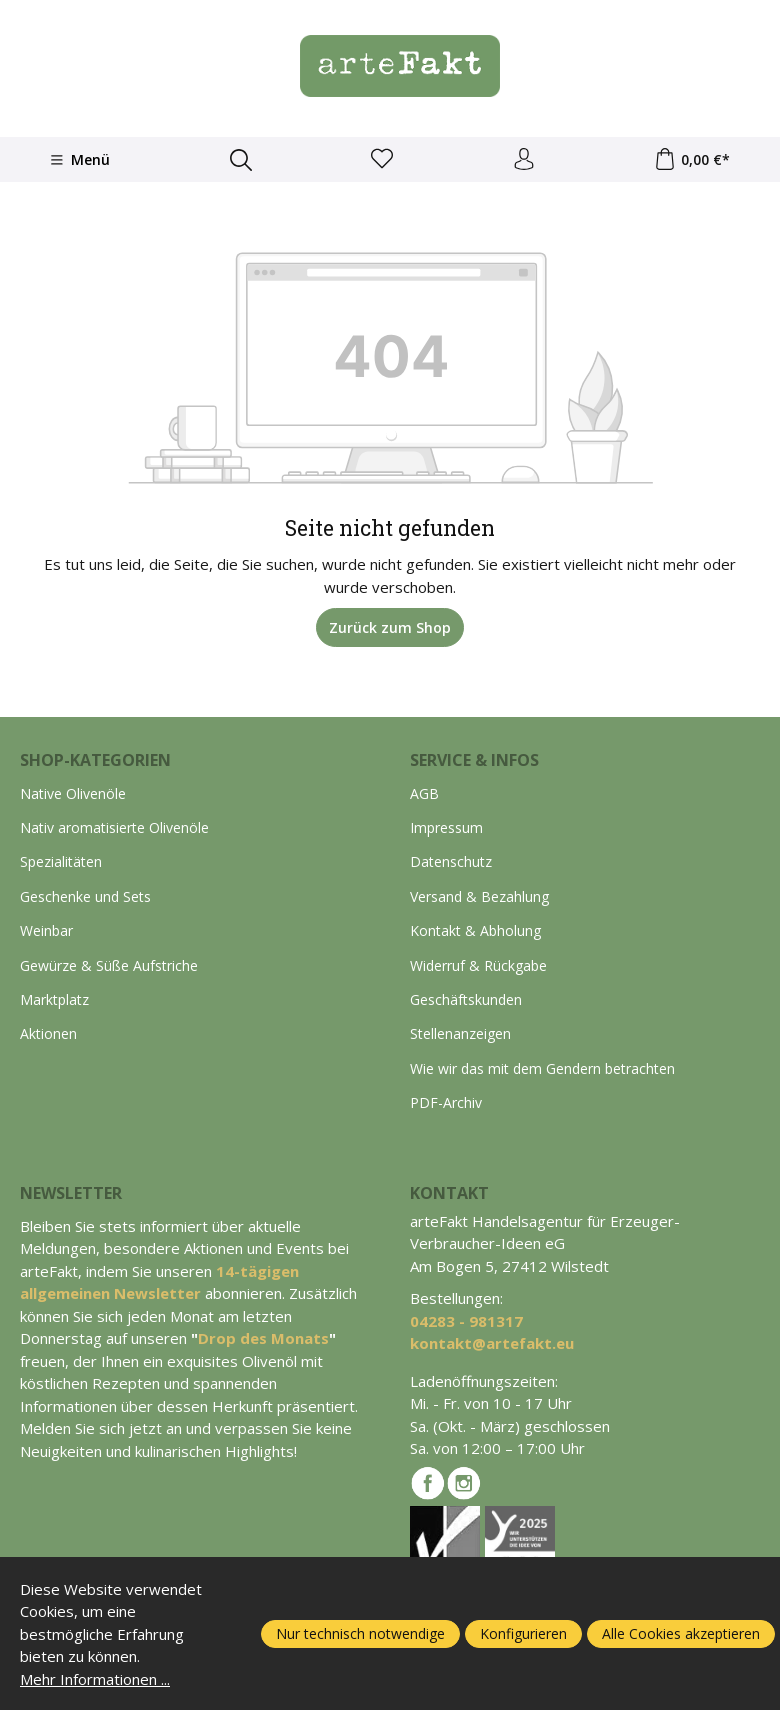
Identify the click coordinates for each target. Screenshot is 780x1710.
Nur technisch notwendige (360, 1633)
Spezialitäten (61, 861)
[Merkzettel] (382, 160)
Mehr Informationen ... (95, 1679)
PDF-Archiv (446, 1102)
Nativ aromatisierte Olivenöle (114, 827)
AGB (424, 793)
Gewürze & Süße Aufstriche (109, 965)
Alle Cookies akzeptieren (681, 1633)
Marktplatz (54, 999)
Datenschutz (451, 861)
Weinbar (46, 930)
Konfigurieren (523, 1633)
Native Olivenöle (73, 793)
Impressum (446, 827)
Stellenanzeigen (460, 1033)
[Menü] (80, 160)
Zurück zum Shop (390, 627)
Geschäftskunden (466, 999)
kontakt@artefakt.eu (492, 1343)
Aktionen (48, 1033)
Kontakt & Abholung (475, 930)
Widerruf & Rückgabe (478, 965)
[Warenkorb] (692, 160)
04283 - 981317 (466, 1321)
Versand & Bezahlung (479, 896)
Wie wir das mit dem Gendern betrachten (542, 1068)
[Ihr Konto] (524, 160)
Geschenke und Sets (85, 896)
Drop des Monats (263, 1338)
